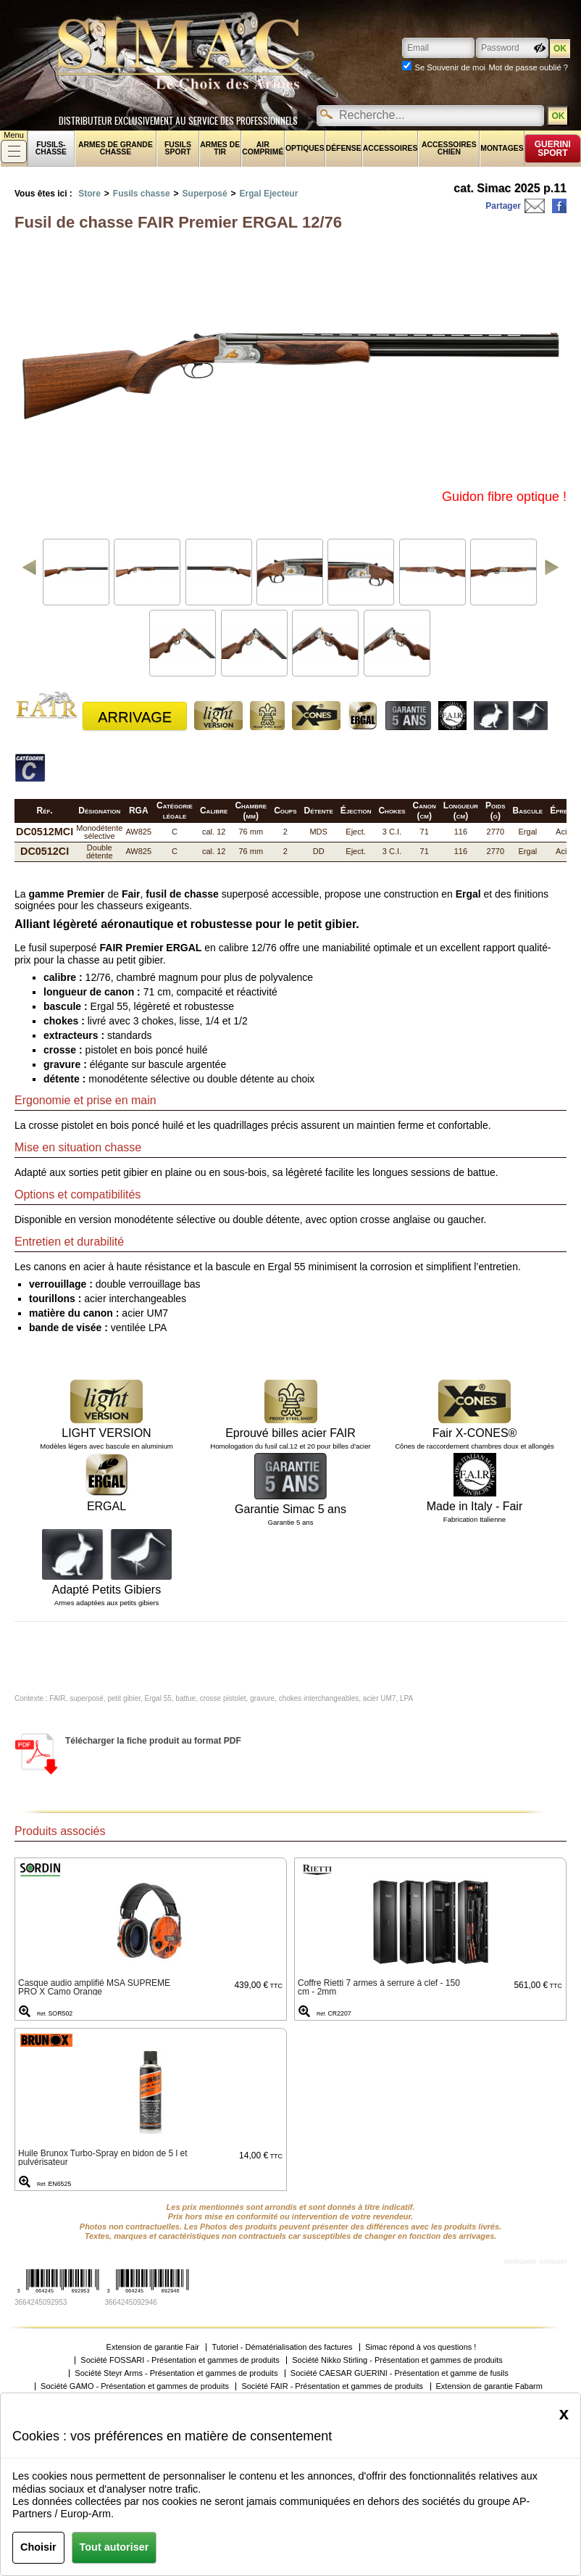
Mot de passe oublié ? (528, 67)
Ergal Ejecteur (269, 194)
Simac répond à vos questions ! (420, 2347)
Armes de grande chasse (115, 148)
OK (557, 116)
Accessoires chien (449, 148)
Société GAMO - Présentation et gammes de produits (135, 2386)
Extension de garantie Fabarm (489, 2386)
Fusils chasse (141, 194)
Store (89, 194)
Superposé (205, 194)
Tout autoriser (114, 2547)
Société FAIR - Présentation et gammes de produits (332, 2386)
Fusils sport (177, 148)
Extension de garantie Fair (152, 2347)
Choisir (38, 2547)
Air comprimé (262, 148)
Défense (343, 148)
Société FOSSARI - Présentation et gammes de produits (180, 2360)
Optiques (305, 148)
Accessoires (390, 148)
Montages (501, 148)
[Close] (564, 2413)
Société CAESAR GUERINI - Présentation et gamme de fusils (399, 2373)
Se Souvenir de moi (449, 67)
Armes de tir (220, 148)
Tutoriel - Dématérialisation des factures (282, 2347)
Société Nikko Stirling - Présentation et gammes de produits (397, 2360)
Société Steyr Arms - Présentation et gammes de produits (176, 2373)
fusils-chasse (51, 148)
